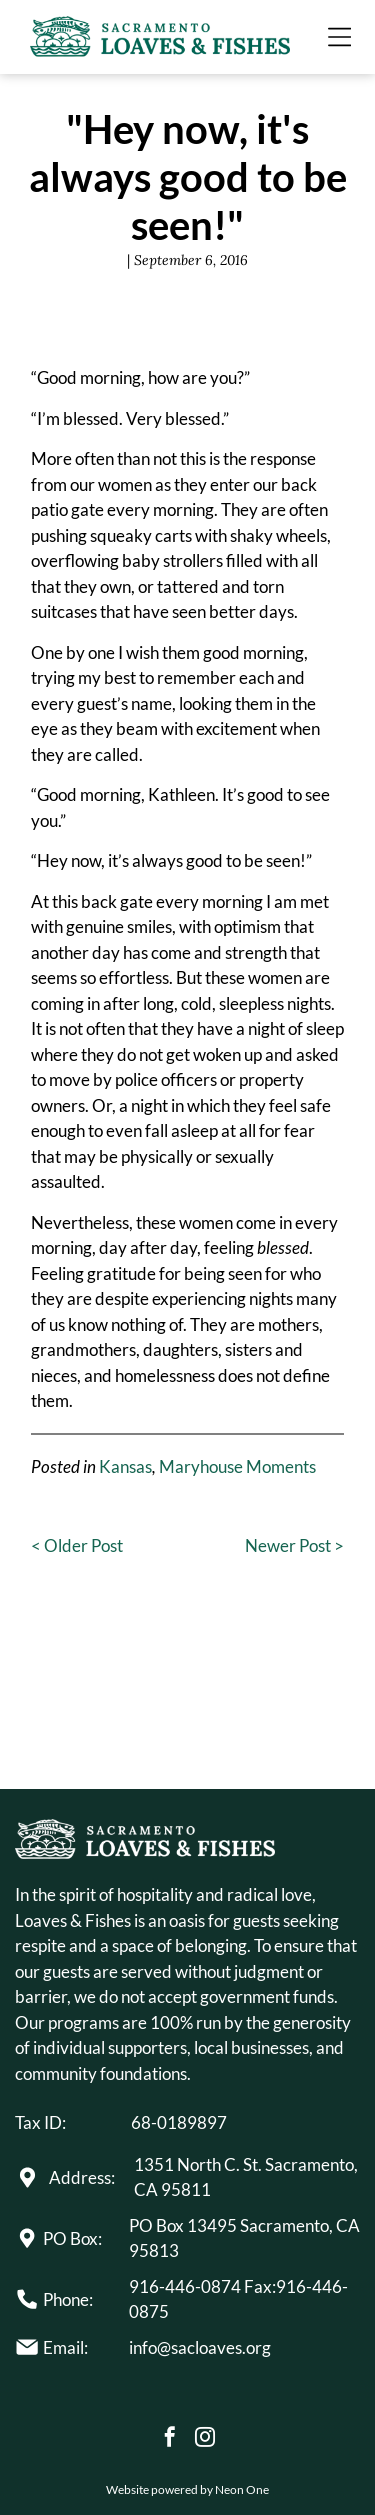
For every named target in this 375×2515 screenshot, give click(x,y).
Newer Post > (294, 1545)
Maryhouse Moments (237, 1466)
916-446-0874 (185, 2286)
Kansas (125, 1466)
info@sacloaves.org (200, 2347)
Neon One (242, 2489)
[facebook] (170, 2439)
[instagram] (205, 2439)
